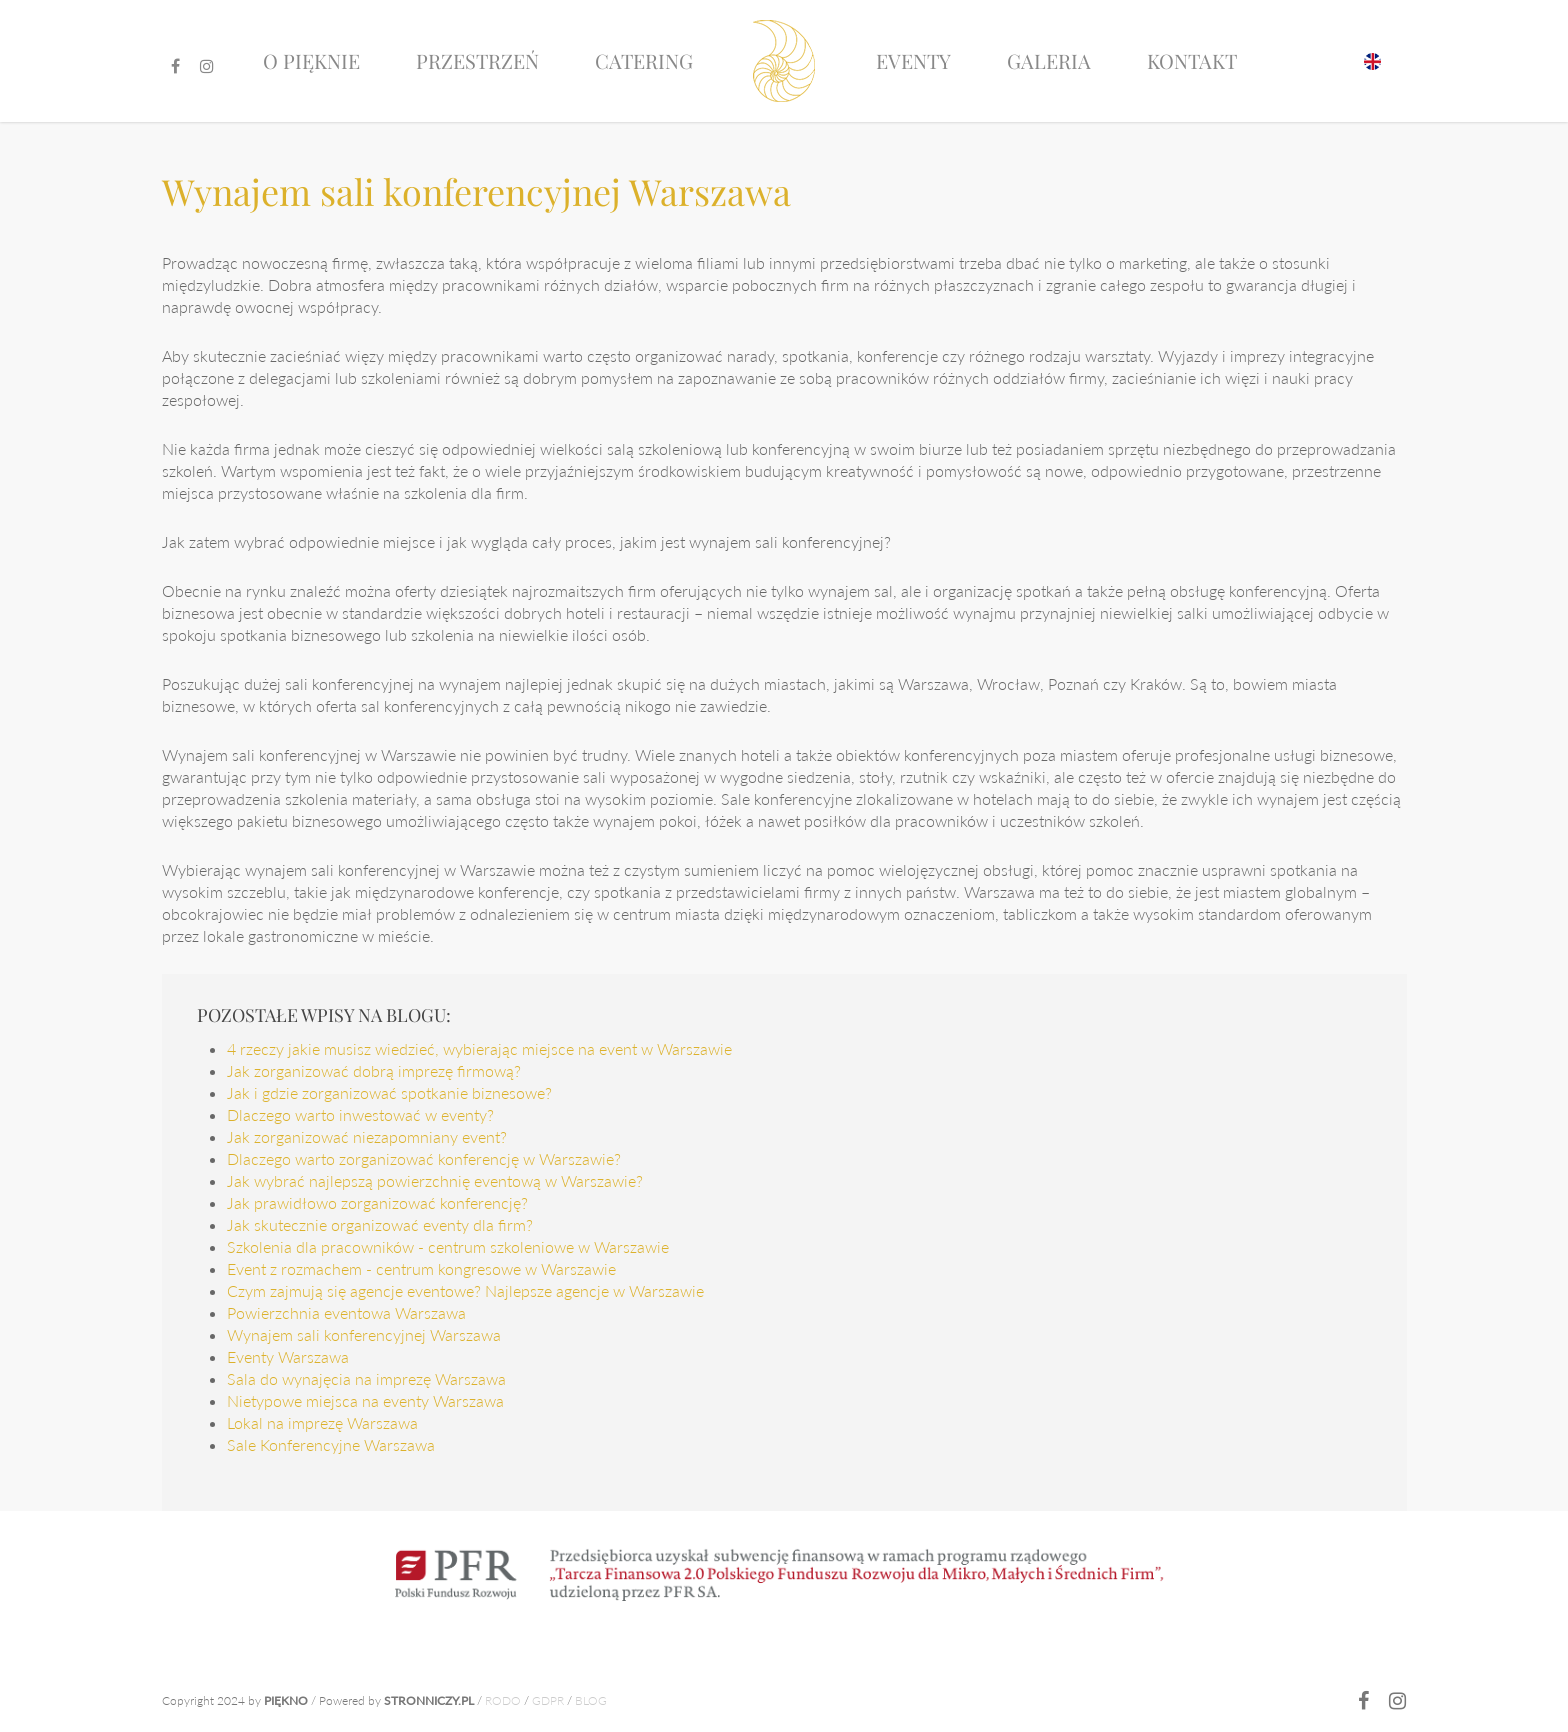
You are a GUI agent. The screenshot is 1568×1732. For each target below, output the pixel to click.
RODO (503, 1700)
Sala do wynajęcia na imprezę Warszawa (366, 1378)
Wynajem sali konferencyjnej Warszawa (364, 1334)
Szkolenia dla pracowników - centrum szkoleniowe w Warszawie (448, 1246)
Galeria (1049, 60)
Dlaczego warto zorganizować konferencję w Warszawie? (424, 1158)
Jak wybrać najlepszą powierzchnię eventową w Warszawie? (435, 1180)
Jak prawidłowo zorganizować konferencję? (377, 1202)
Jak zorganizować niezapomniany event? (367, 1136)
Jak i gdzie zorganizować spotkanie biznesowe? (389, 1092)
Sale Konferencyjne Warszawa (331, 1444)
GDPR (548, 1700)
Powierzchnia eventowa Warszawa (346, 1312)
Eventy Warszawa (288, 1356)
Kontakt (1192, 60)
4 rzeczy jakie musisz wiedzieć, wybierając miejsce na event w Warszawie (479, 1048)
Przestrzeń (477, 60)
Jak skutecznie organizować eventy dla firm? (380, 1224)
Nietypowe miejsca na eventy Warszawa (365, 1400)
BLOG (591, 1700)
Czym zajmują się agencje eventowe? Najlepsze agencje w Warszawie (465, 1290)
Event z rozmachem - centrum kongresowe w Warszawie (421, 1268)
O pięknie (311, 60)
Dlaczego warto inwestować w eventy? (360, 1114)
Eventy (913, 60)
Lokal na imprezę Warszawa (322, 1422)
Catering (644, 60)
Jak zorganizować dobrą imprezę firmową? (374, 1070)
